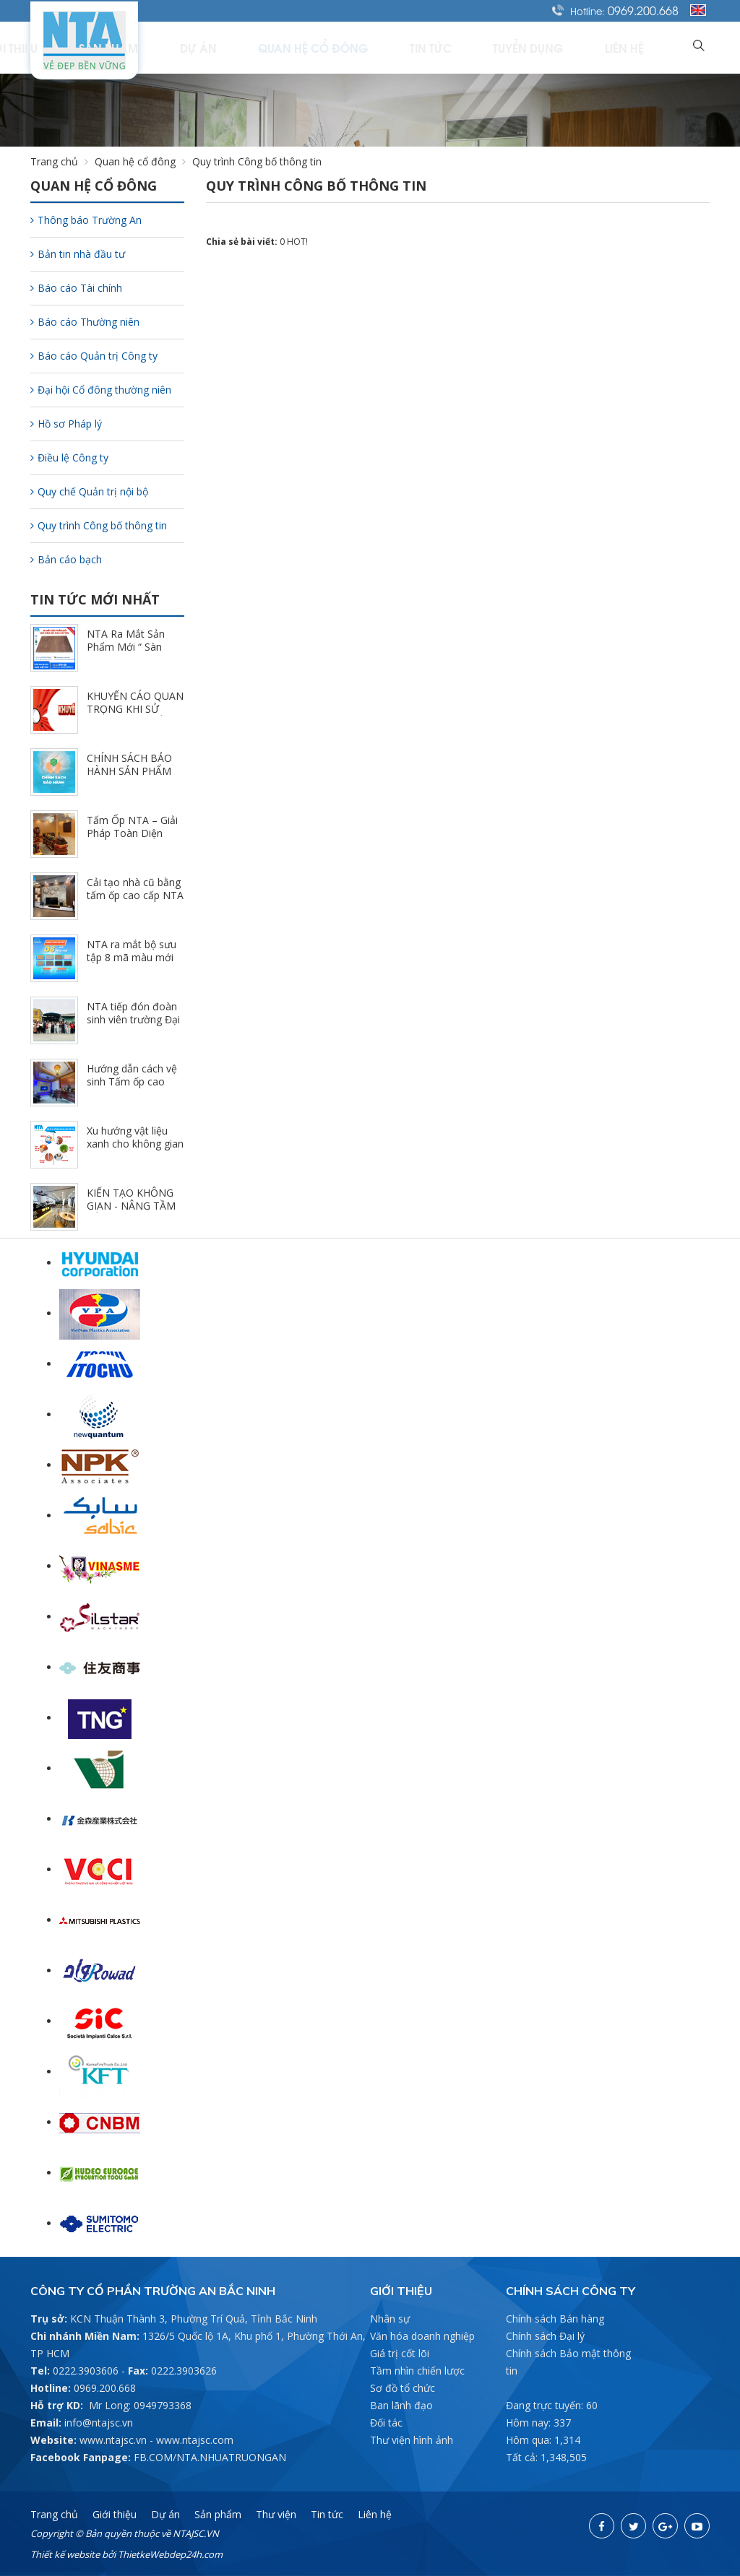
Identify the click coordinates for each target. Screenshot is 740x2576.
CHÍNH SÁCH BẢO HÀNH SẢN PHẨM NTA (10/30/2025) (129, 771)
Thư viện (276, 2514)
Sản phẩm (241, 47)
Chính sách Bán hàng (555, 2318)
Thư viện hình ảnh (411, 2440)
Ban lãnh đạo (401, 2405)
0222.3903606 (86, 2370)
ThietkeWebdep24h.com (170, 2554)
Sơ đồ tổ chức (402, 2388)
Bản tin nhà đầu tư (77, 254)
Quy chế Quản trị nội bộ (89, 491)
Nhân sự (390, 2318)
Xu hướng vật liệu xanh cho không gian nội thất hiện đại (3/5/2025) (135, 1150)
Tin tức (494, 47)
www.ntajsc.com (194, 2440)
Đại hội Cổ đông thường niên (100, 389)
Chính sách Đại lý (545, 2336)
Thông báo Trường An (86, 220)
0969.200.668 (643, 10)
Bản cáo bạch (66, 559)
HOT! (297, 241)
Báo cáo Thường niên (84, 322)
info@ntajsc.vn (98, 2422)
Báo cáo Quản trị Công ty (94, 356)
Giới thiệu (163, 47)
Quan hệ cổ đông (399, 47)
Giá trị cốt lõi (399, 2353)
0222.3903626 (184, 2370)
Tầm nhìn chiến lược (417, 2370)
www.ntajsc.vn (113, 2440)
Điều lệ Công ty (69, 457)
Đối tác (386, 2422)
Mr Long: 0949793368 (140, 2405)
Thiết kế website (65, 2554)
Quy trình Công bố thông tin (98, 525)
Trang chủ (82, 47)
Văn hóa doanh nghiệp (422, 2336)
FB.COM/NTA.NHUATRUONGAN (210, 2457)
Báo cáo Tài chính (76, 288)
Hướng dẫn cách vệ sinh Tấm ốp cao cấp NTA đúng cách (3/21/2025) (132, 1088)
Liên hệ (644, 47)
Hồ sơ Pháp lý (66, 423)
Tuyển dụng (569, 47)
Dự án (308, 47)
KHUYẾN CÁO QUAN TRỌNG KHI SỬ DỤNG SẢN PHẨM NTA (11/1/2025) (135, 715)
